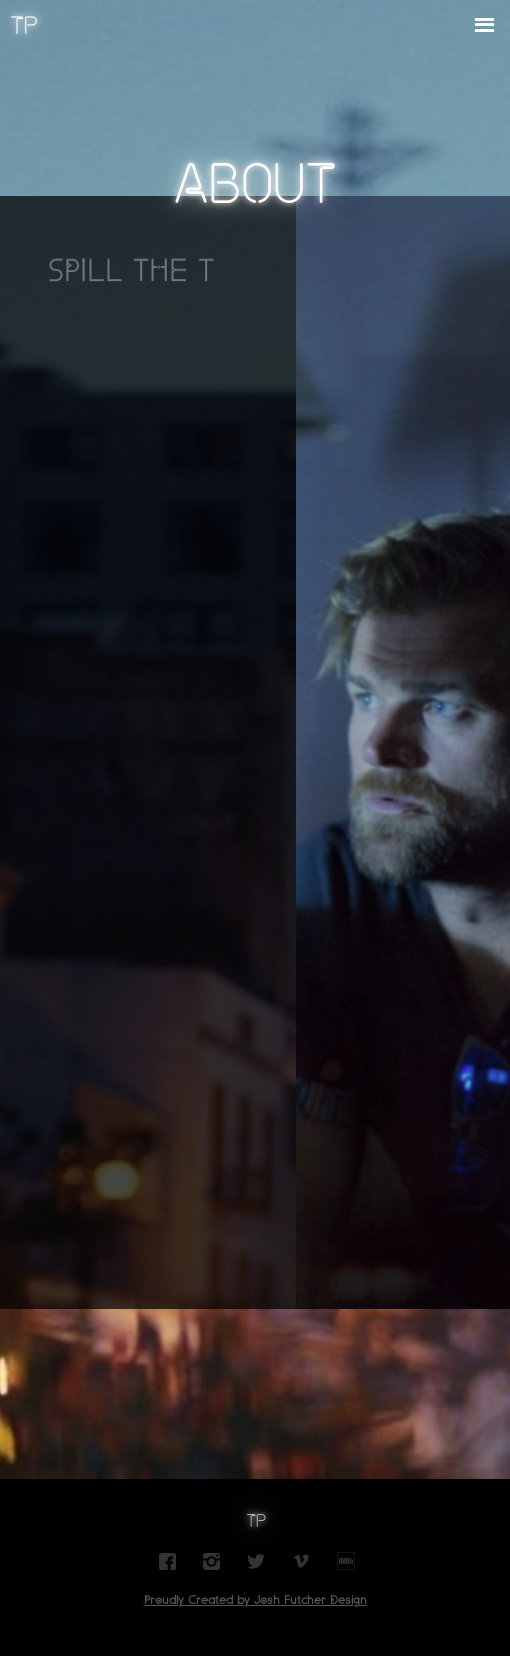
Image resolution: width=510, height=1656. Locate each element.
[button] (484, 25)
